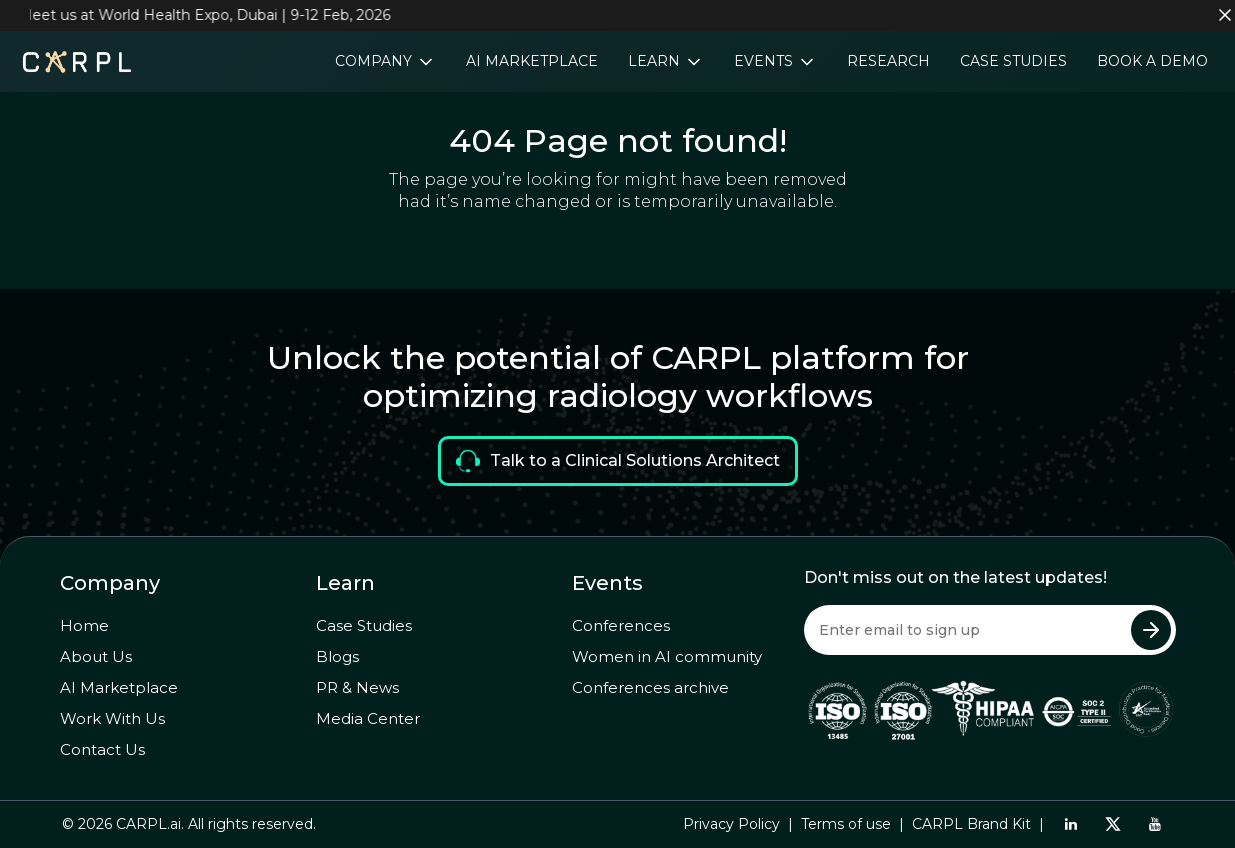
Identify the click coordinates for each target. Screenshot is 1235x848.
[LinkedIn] (1070, 824)
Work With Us (112, 718)
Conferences (621, 625)
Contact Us (102, 749)
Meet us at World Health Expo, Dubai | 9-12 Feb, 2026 (210, 15)
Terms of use (846, 824)
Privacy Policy (731, 824)
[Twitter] (1112, 824)
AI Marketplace (532, 61)
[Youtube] (1154, 824)
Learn (656, 61)
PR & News (357, 687)
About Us (96, 656)
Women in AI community (667, 656)
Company (375, 61)
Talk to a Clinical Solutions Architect (618, 461)
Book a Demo (1152, 61)
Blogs (337, 656)
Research (888, 61)
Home (84, 625)
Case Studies (1013, 61)
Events (765, 61)
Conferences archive (650, 687)
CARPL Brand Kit (971, 824)
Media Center (368, 718)
